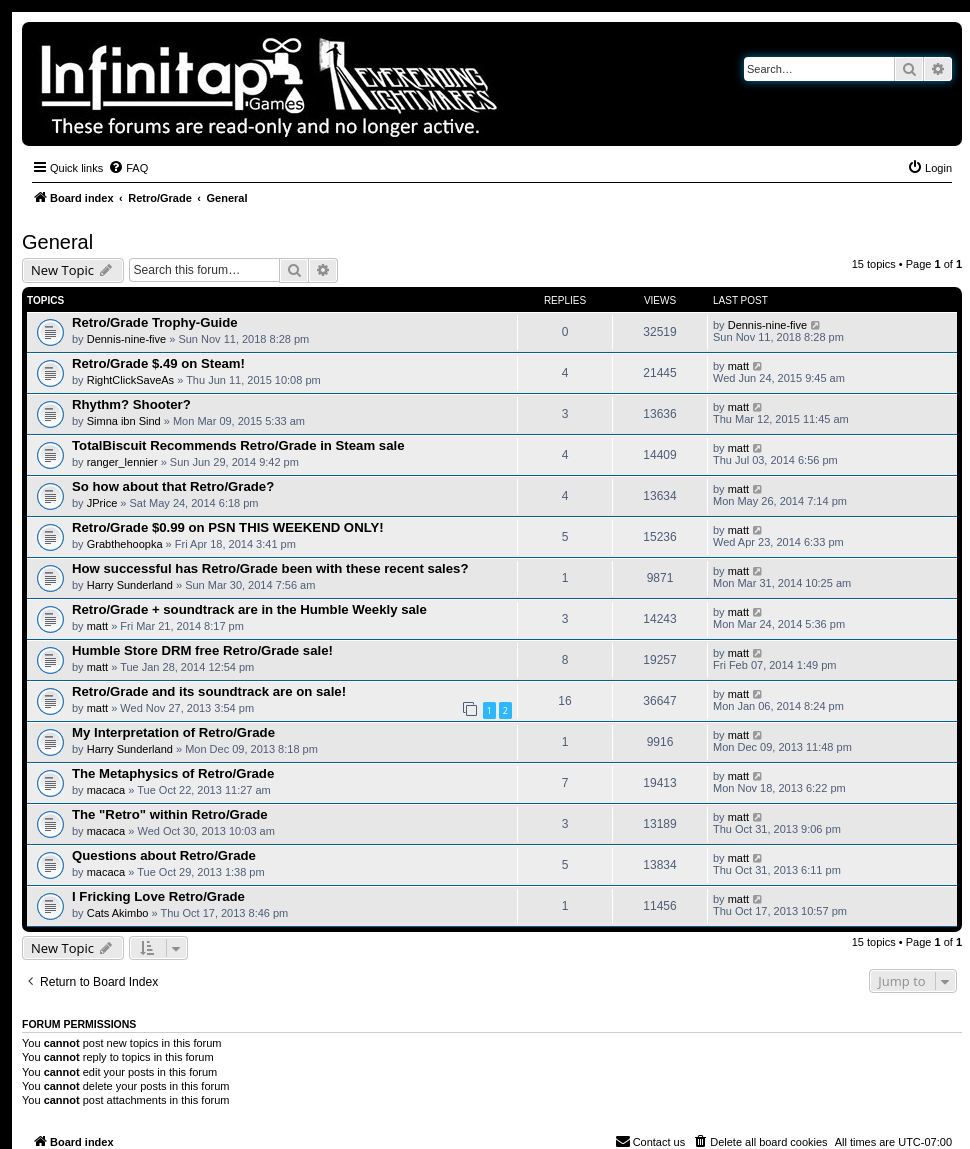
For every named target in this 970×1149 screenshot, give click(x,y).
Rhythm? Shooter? (131, 404)
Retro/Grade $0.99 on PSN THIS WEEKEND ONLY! (228, 527)
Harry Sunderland (130, 585)
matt (738, 366)
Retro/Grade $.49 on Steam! (158, 363)
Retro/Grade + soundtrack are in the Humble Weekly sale (249, 609)
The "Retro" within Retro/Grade (170, 814)
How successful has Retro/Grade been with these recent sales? (270, 568)
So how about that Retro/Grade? (173, 486)
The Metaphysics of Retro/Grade (173, 773)
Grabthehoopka (125, 544)
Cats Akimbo (118, 913)
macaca (106, 790)
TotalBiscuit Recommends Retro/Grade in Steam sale (238, 445)
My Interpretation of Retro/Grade (173, 732)
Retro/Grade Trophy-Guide (155, 322)
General (57, 242)
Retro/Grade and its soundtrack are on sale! (209, 691)
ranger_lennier (122, 462)
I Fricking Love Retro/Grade (158, 896)
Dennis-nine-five (126, 339)
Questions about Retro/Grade (164, 855)
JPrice (102, 503)
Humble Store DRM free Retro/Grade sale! (202, 650)
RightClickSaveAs (130, 380)
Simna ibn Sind (124, 421)
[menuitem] (128, 168)
